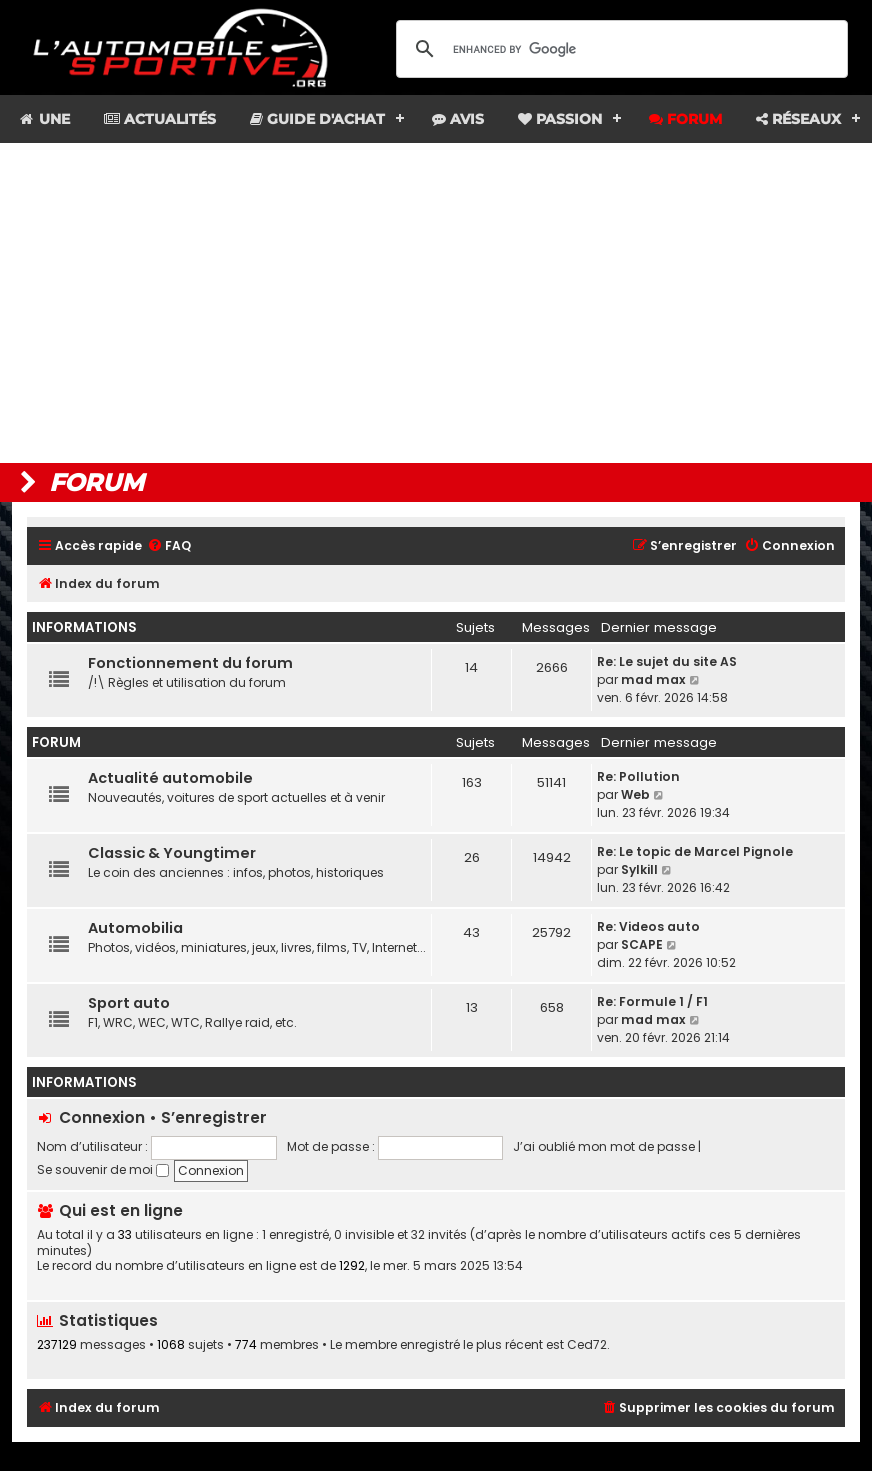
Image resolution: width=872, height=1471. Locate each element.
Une (43, 119)
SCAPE (642, 944)
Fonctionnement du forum (190, 663)
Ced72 (587, 1345)
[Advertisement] (436, 303)
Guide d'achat (317, 119)
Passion (560, 119)
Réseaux (798, 119)
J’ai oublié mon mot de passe (604, 1146)
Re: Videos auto (648, 926)
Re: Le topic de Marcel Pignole (695, 851)
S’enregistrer (214, 1117)
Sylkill (639, 869)
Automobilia (135, 928)
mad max (653, 679)
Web (635, 794)
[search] (619, 49)
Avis (458, 119)
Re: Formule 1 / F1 (652, 1001)
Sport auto (129, 1003)
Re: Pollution (638, 776)
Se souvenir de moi (103, 1169)
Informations (84, 627)
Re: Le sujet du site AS (667, 661)
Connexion (102, 1117)
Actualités (160, 119)
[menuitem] (169, 546)
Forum (685, 119)
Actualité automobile (170, 778)
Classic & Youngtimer (172, 853)
